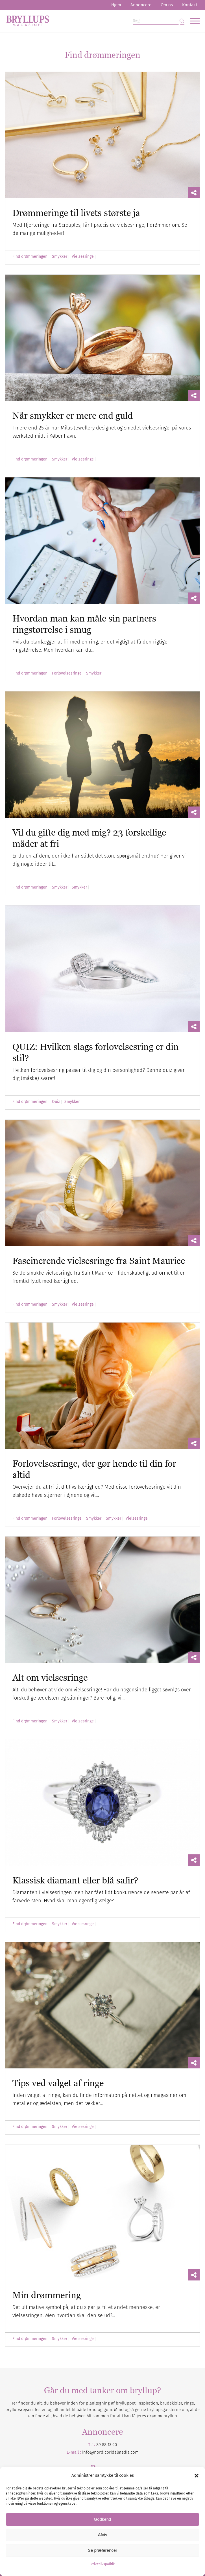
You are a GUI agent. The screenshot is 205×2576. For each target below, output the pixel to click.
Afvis (102, 2534)
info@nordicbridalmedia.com (110, 2452)
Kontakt (189, 4)
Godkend (102, 2519)
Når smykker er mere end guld (72, 415)
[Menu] (192, 21)
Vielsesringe (83, 257)
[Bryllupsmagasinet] (83, 21)
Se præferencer (102, 2550)
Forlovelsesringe (67, 673)
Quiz (56, 1102)
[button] (196, 2475)
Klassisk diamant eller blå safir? (75, 1880)
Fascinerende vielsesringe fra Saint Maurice (98, 1260)
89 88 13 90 (106, 2444)
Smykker (59, 257)
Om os (167, 4)
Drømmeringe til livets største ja (76, 212)
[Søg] (158, 21)
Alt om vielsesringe (50, 1677)
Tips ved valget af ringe (58, 2082)
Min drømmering (46, 2294)
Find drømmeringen (29, 257)
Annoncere (140, 4)
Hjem (116, 4)
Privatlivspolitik (103, 2564)
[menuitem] (116, 5)
